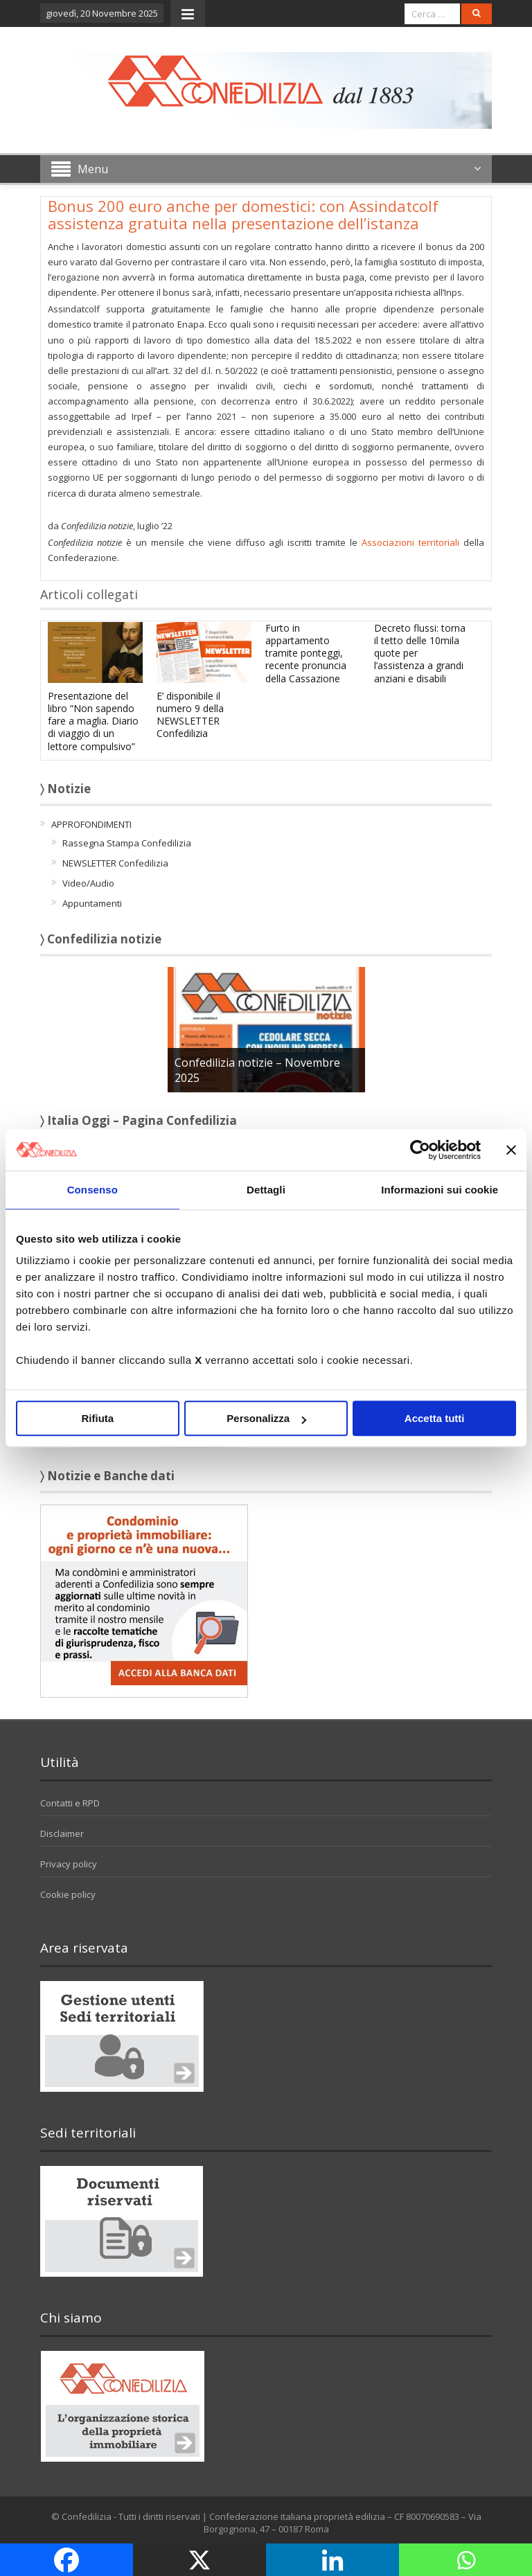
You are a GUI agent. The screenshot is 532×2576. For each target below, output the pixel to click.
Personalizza (266, 1418)
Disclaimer (62, 1833)
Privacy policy (68, 1864)
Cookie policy (68, 1894)
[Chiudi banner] (511, 1150)
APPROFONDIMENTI (91, 824)
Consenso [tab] (92, 1190)
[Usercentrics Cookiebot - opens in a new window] (420, 1149)
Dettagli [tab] (266, 1190)
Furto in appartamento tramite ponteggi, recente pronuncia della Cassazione (305, 653)
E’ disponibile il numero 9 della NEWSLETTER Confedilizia (190, 714)
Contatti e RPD (70, 1803)
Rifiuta (97, 1418)
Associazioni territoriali (410, 542)
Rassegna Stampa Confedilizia (126, 843)
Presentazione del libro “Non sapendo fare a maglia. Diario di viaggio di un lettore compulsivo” (93, 721)
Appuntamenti (92, 903)
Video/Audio (88, 883)
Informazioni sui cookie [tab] (439, 1190)
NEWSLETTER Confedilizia (115, 863)
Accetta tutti (435, 1418)
